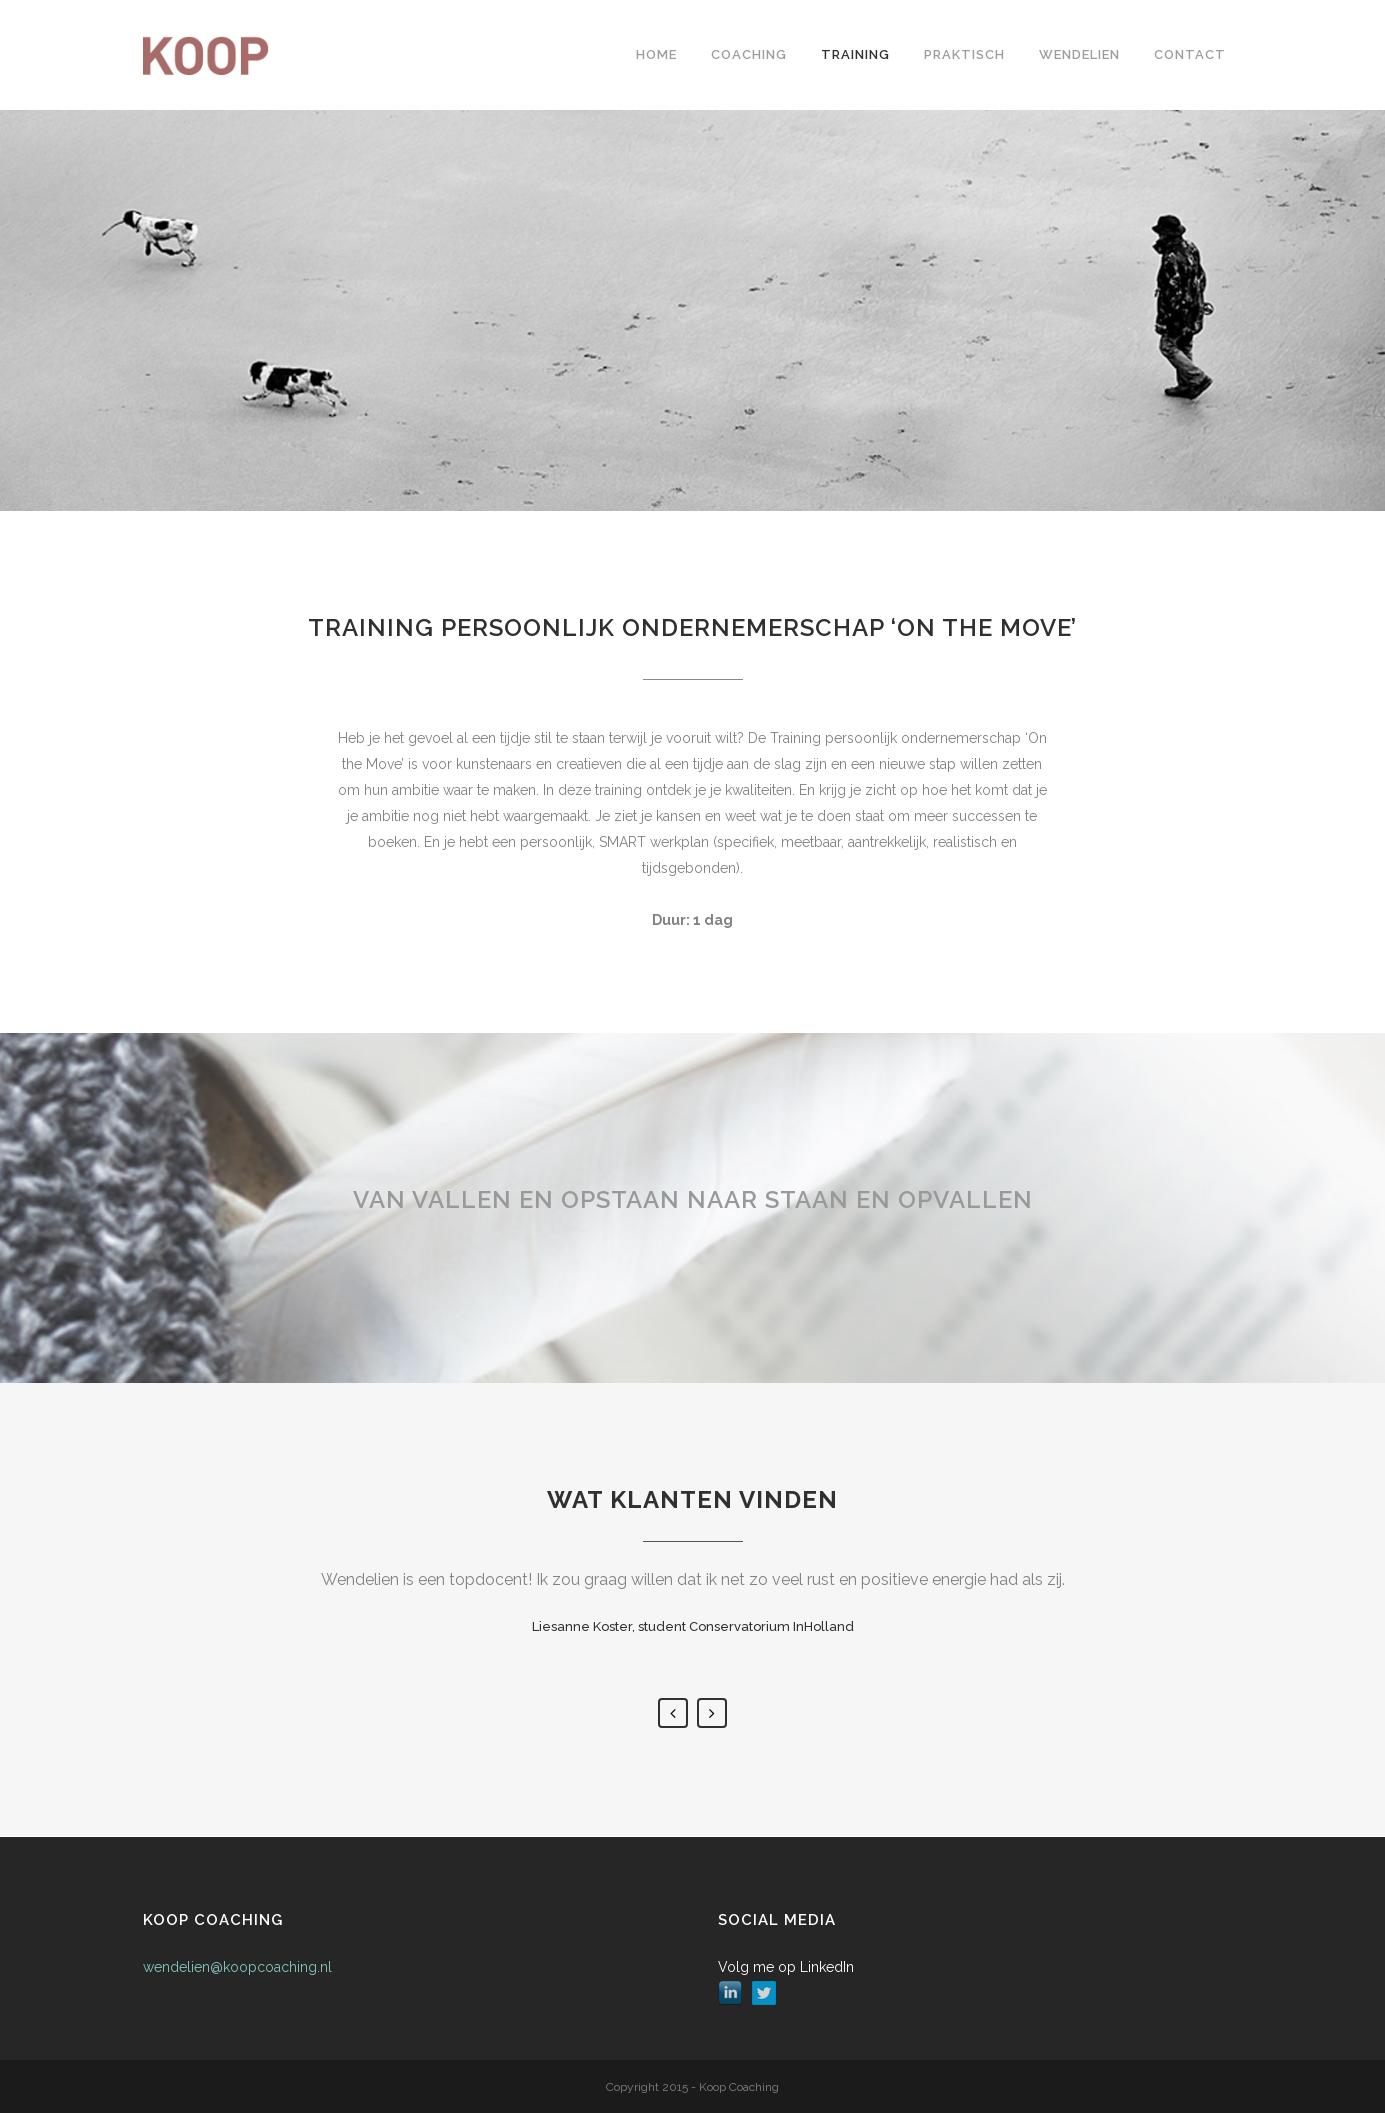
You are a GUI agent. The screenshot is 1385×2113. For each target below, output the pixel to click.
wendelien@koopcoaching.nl (237, 1967)
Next (712, 1713)
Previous (673, 1713)
